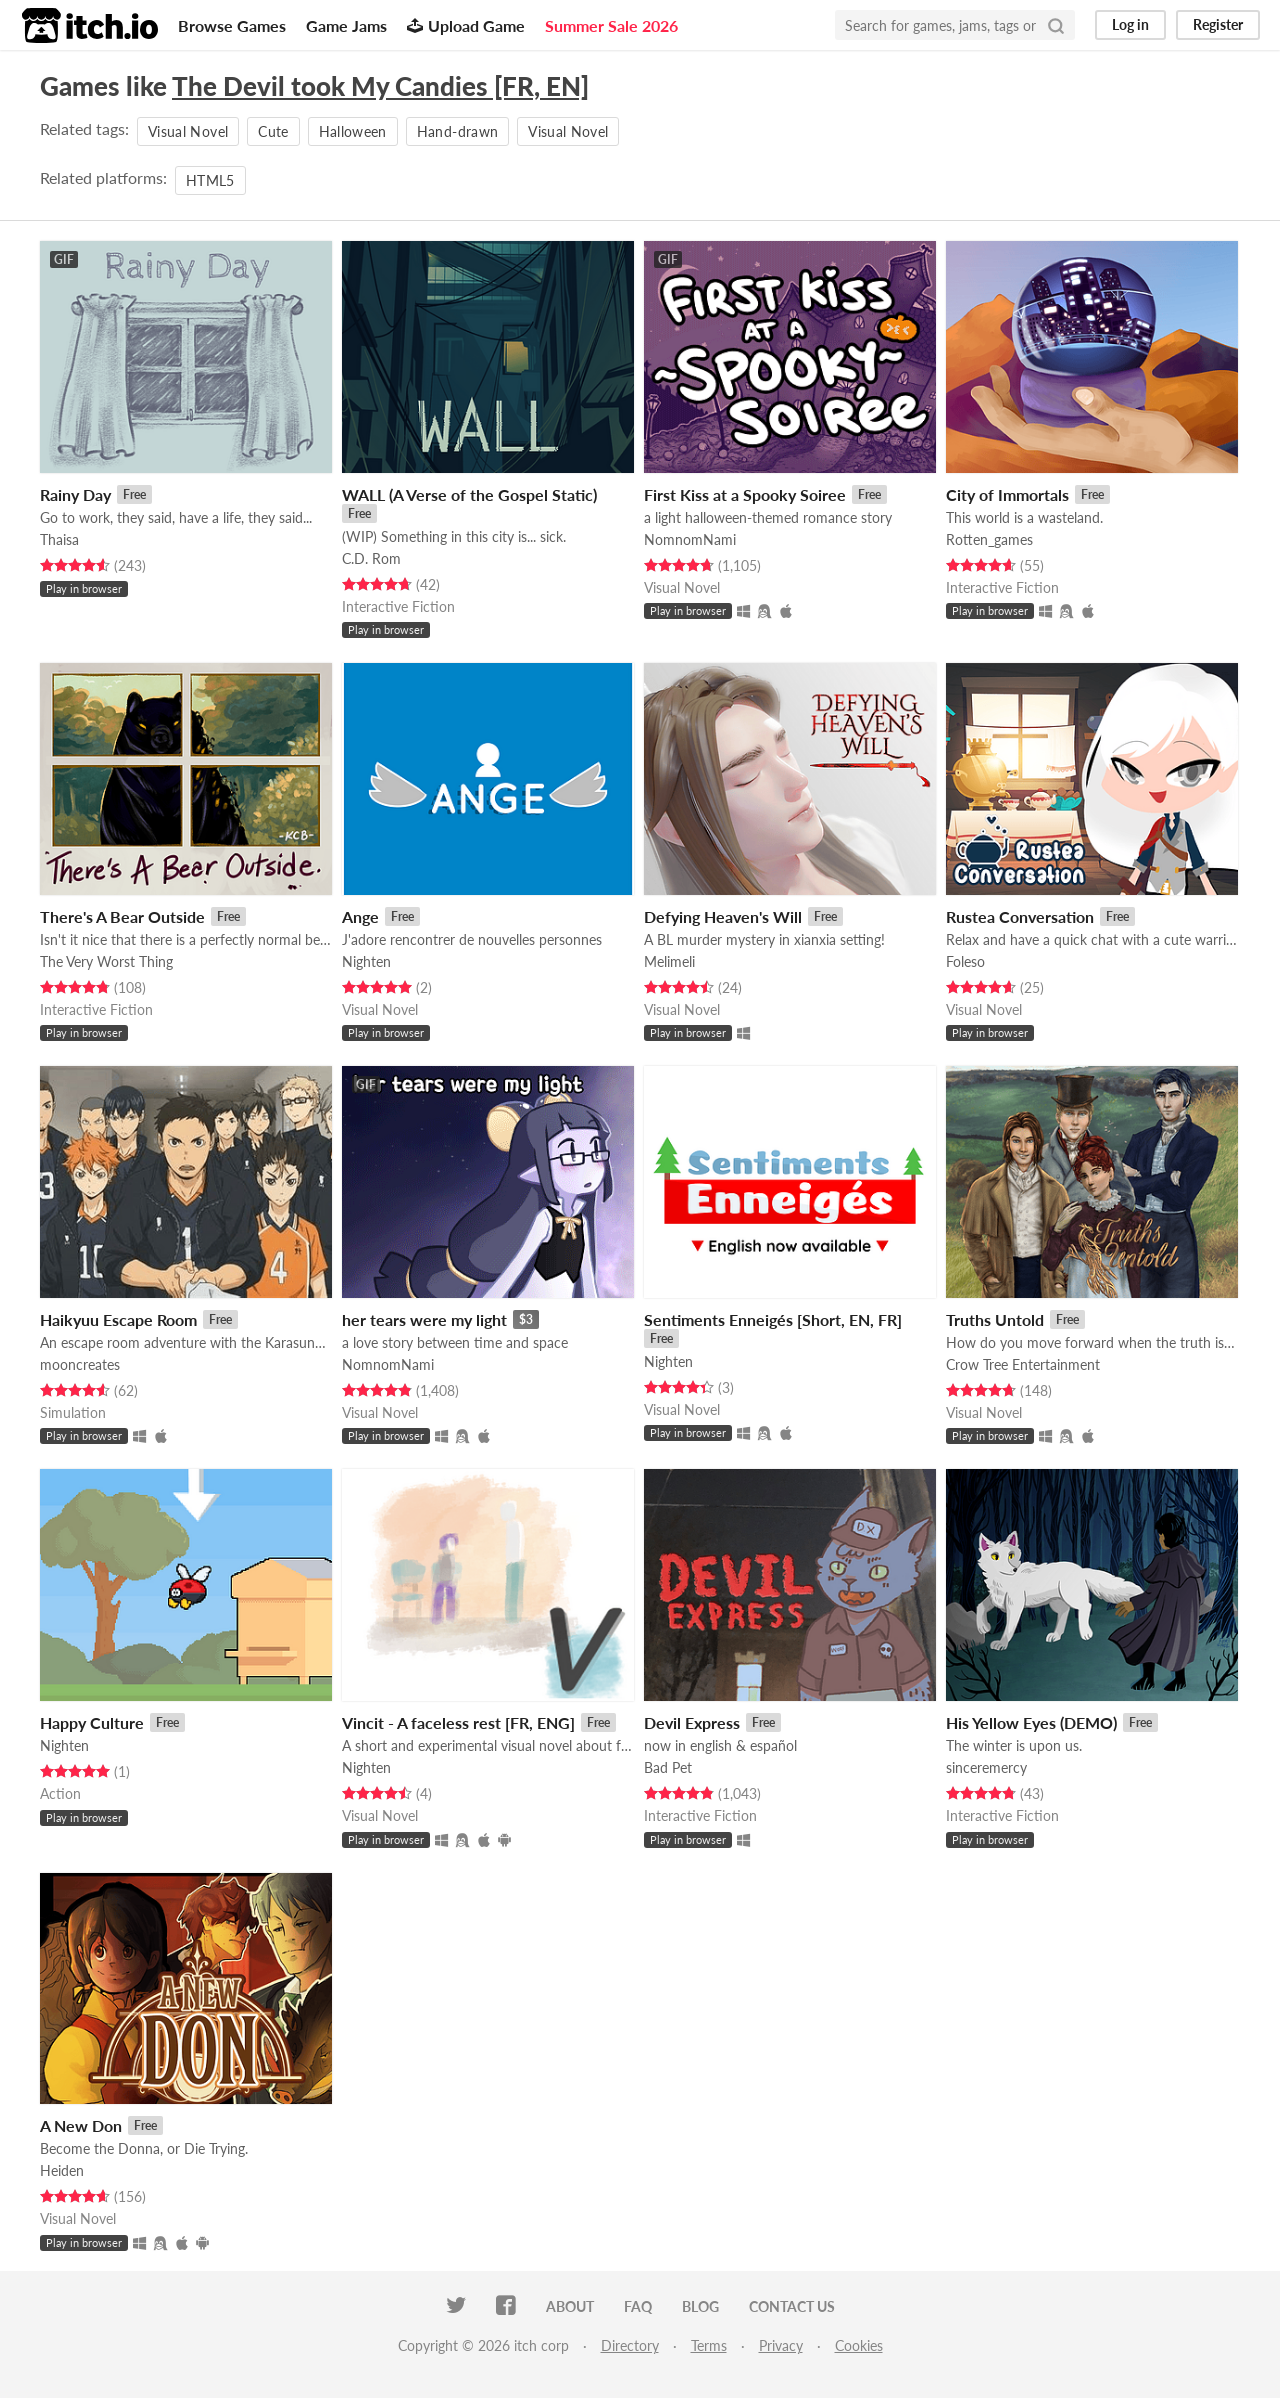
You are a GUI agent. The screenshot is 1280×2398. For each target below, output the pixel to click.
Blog (700, 2306)
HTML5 (210, 180)
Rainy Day (75, 494)
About (570, 2306)
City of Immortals (1007, 494)
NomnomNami (690, 539)
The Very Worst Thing (106, 961)
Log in (1130, 24)
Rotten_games (989, 539)
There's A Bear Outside (122, 916)
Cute (273, 131)
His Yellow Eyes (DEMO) (1031, 1722)
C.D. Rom (371, 558)
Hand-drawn (458, 131)
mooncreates (80, 1364)
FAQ (638, 2306)
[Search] (1056, 25)
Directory (630, 2345)
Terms (709, 2345)
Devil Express (692, 1722)
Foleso (965, 961)
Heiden (62, 2170)
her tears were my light (424, 1319)
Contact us (792, 2306)
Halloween (353, 131)
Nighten (366, 961)
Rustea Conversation (1020, 916)
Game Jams (346, 25)
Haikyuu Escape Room (118, 1319)
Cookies (859, 2345)
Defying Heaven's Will (723, 916)
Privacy (781, 2345)
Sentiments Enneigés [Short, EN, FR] (773, 1319)
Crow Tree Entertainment (1023, 1364)
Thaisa (59, 539)
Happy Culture (92, 1722)
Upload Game (466, 25)
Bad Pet (668, 1767)
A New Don (81, 2125)
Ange (360, 916)
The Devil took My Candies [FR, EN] (380, 86)
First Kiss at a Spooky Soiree (745, 494)
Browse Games (232, 25)
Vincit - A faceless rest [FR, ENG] (458, 1722)
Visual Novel (188, 131)
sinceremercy (986, 1767)
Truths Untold (995, 1319)
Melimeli (669, 961)
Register (1218, 24)
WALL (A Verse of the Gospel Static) (469, 494)
